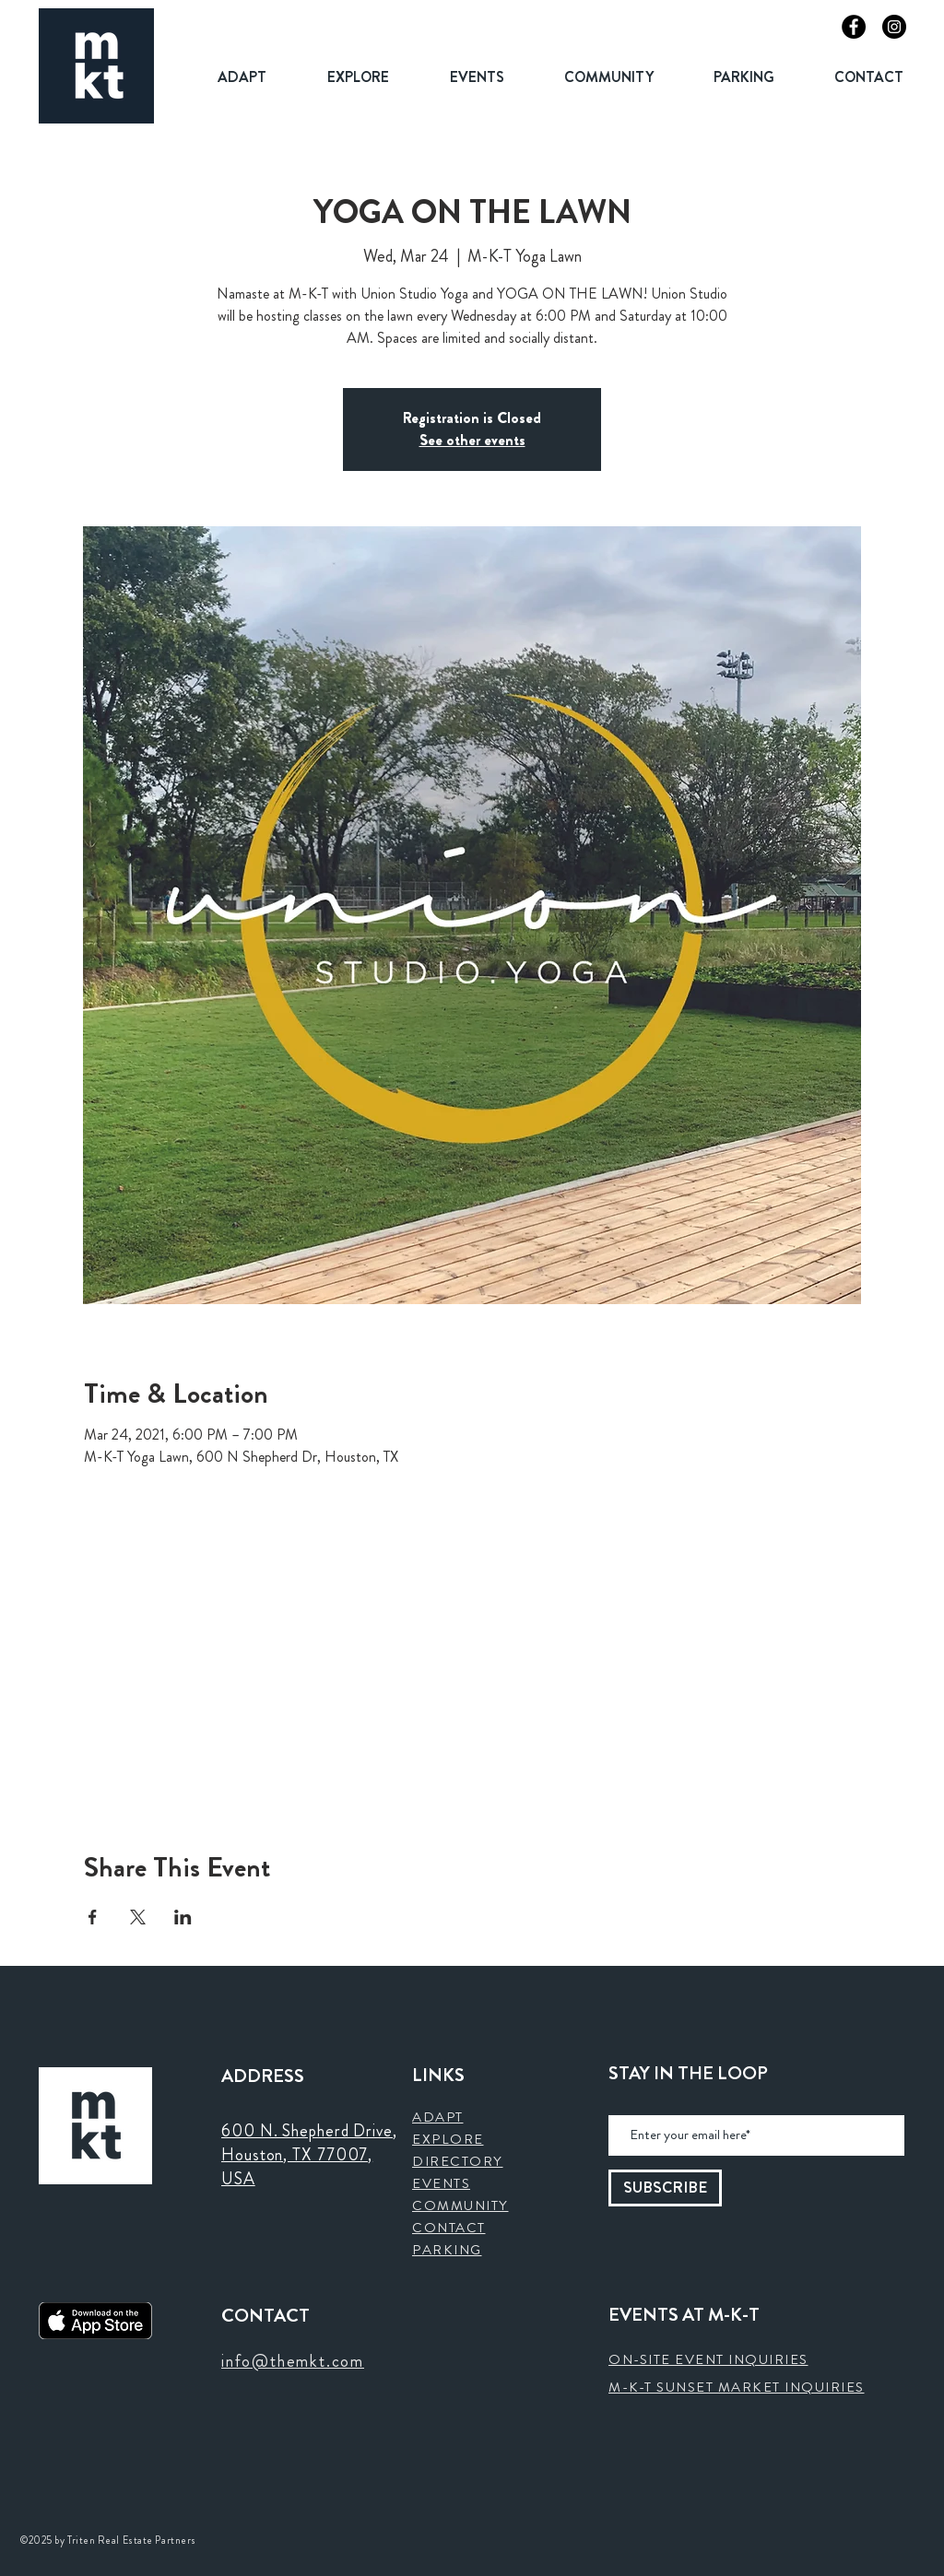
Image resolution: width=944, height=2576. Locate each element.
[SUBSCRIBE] (665, 2188)
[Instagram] (894, 27)
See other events (472, 440)
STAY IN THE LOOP (688, 2073)
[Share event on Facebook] (92, 1917)
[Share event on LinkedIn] (183, 1917)
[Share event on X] (138, 1917)
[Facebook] (854, 27)
